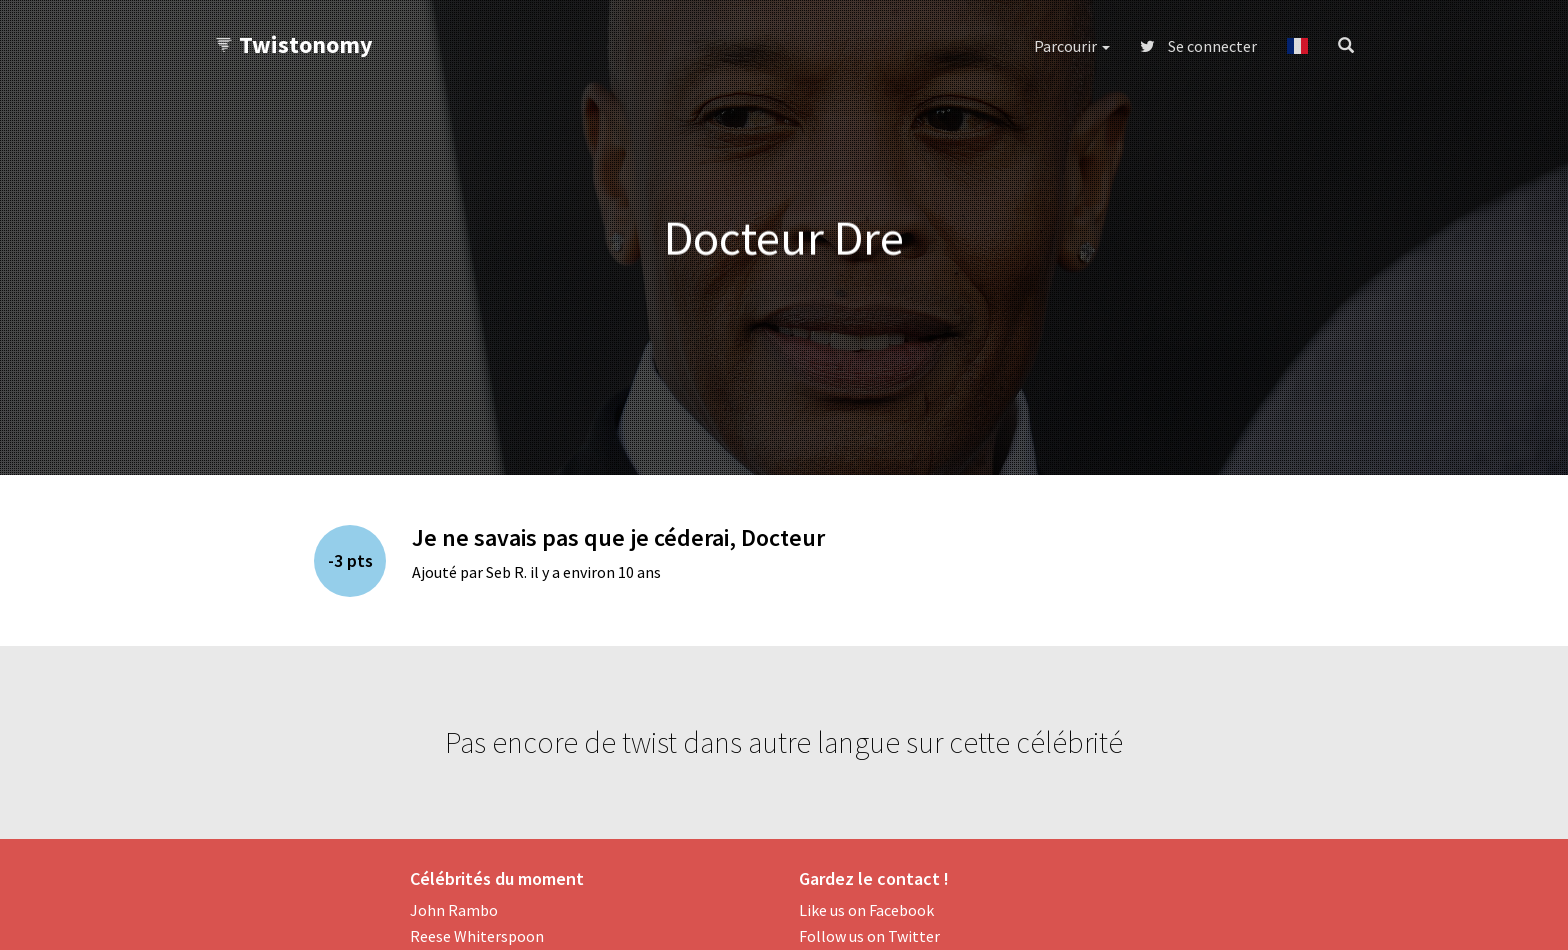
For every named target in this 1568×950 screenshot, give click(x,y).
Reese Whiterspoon (477, 936)
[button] (1297, 46)
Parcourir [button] (1072, 46)
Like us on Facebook (866, 910)
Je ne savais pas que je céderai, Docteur (618, 537)
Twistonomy (293, 44)
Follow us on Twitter (869, 936)
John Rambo (454, 910)
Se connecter (1198, 46)
